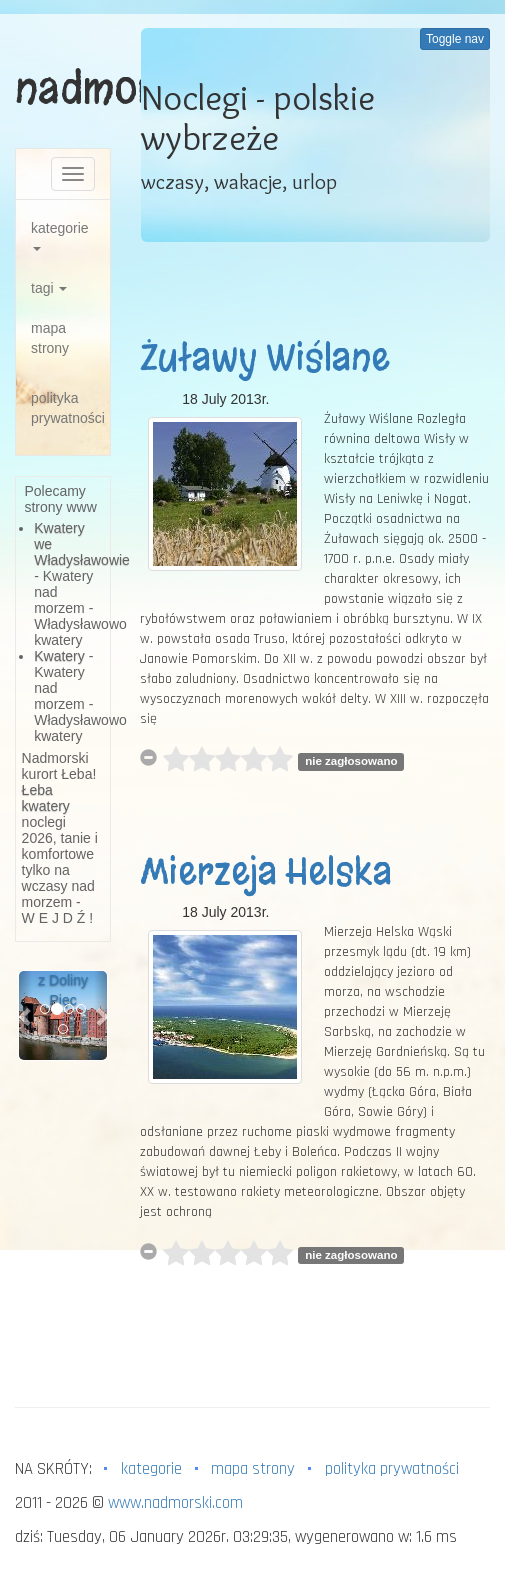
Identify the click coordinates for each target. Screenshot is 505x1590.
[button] (25, 1015)
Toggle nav (455, 39)
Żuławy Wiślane (265, 358)
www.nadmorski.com (175, 1503)
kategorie (60, 235)
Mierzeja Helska (266, 872)
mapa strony (50, 338)
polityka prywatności (68, 408)
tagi (49, 288)
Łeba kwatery (46, 798)
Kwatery (59, 656)
